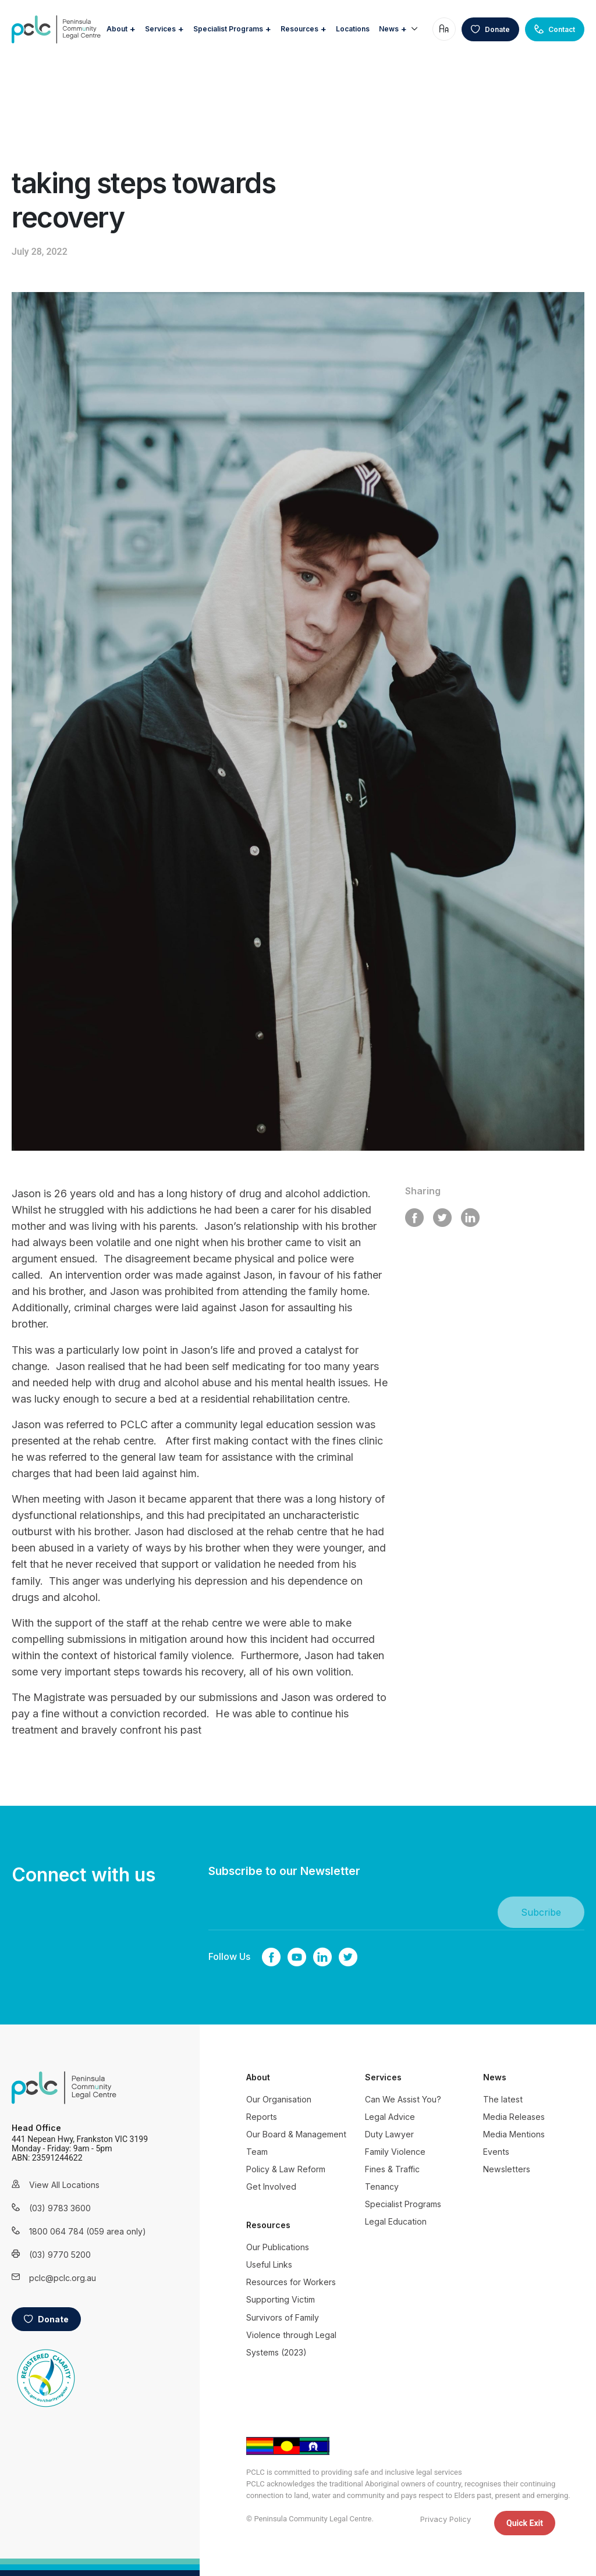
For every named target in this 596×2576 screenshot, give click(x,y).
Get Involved (271, 2186)
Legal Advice (390, 2117)
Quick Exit (524, 2523)
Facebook (271, 1957)
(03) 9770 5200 (60, 2255)
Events (496, 2152)
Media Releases (514, 2117)
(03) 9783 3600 (60, 2208)
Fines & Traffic (392, 2169)
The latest (503, 2099)
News (399, 42)
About (164, 20)
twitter (348, 1957)
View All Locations (64, 2185)
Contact (554, 35)
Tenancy (382, 2186)
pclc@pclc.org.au (62, 2278)
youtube (297, 1957)
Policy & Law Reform (285, 2169)
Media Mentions (514, 2134)
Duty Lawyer (389, 2134)
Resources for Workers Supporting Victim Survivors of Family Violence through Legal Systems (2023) (291, 2317)
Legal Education (396, 2221)
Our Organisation (278, 2099)
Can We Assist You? (403, 2099)
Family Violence (395, 2152)
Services (208, 20)
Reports (261, 2117)
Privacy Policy (445, 2519)
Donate (490, 35)
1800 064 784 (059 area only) (72, 2231)
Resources (347, 20)
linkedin (322, 1957)
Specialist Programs (276, 20)
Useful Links (269, 2264)
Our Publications (277, 2247)
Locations (400, 20)
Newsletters (506, 2169)
